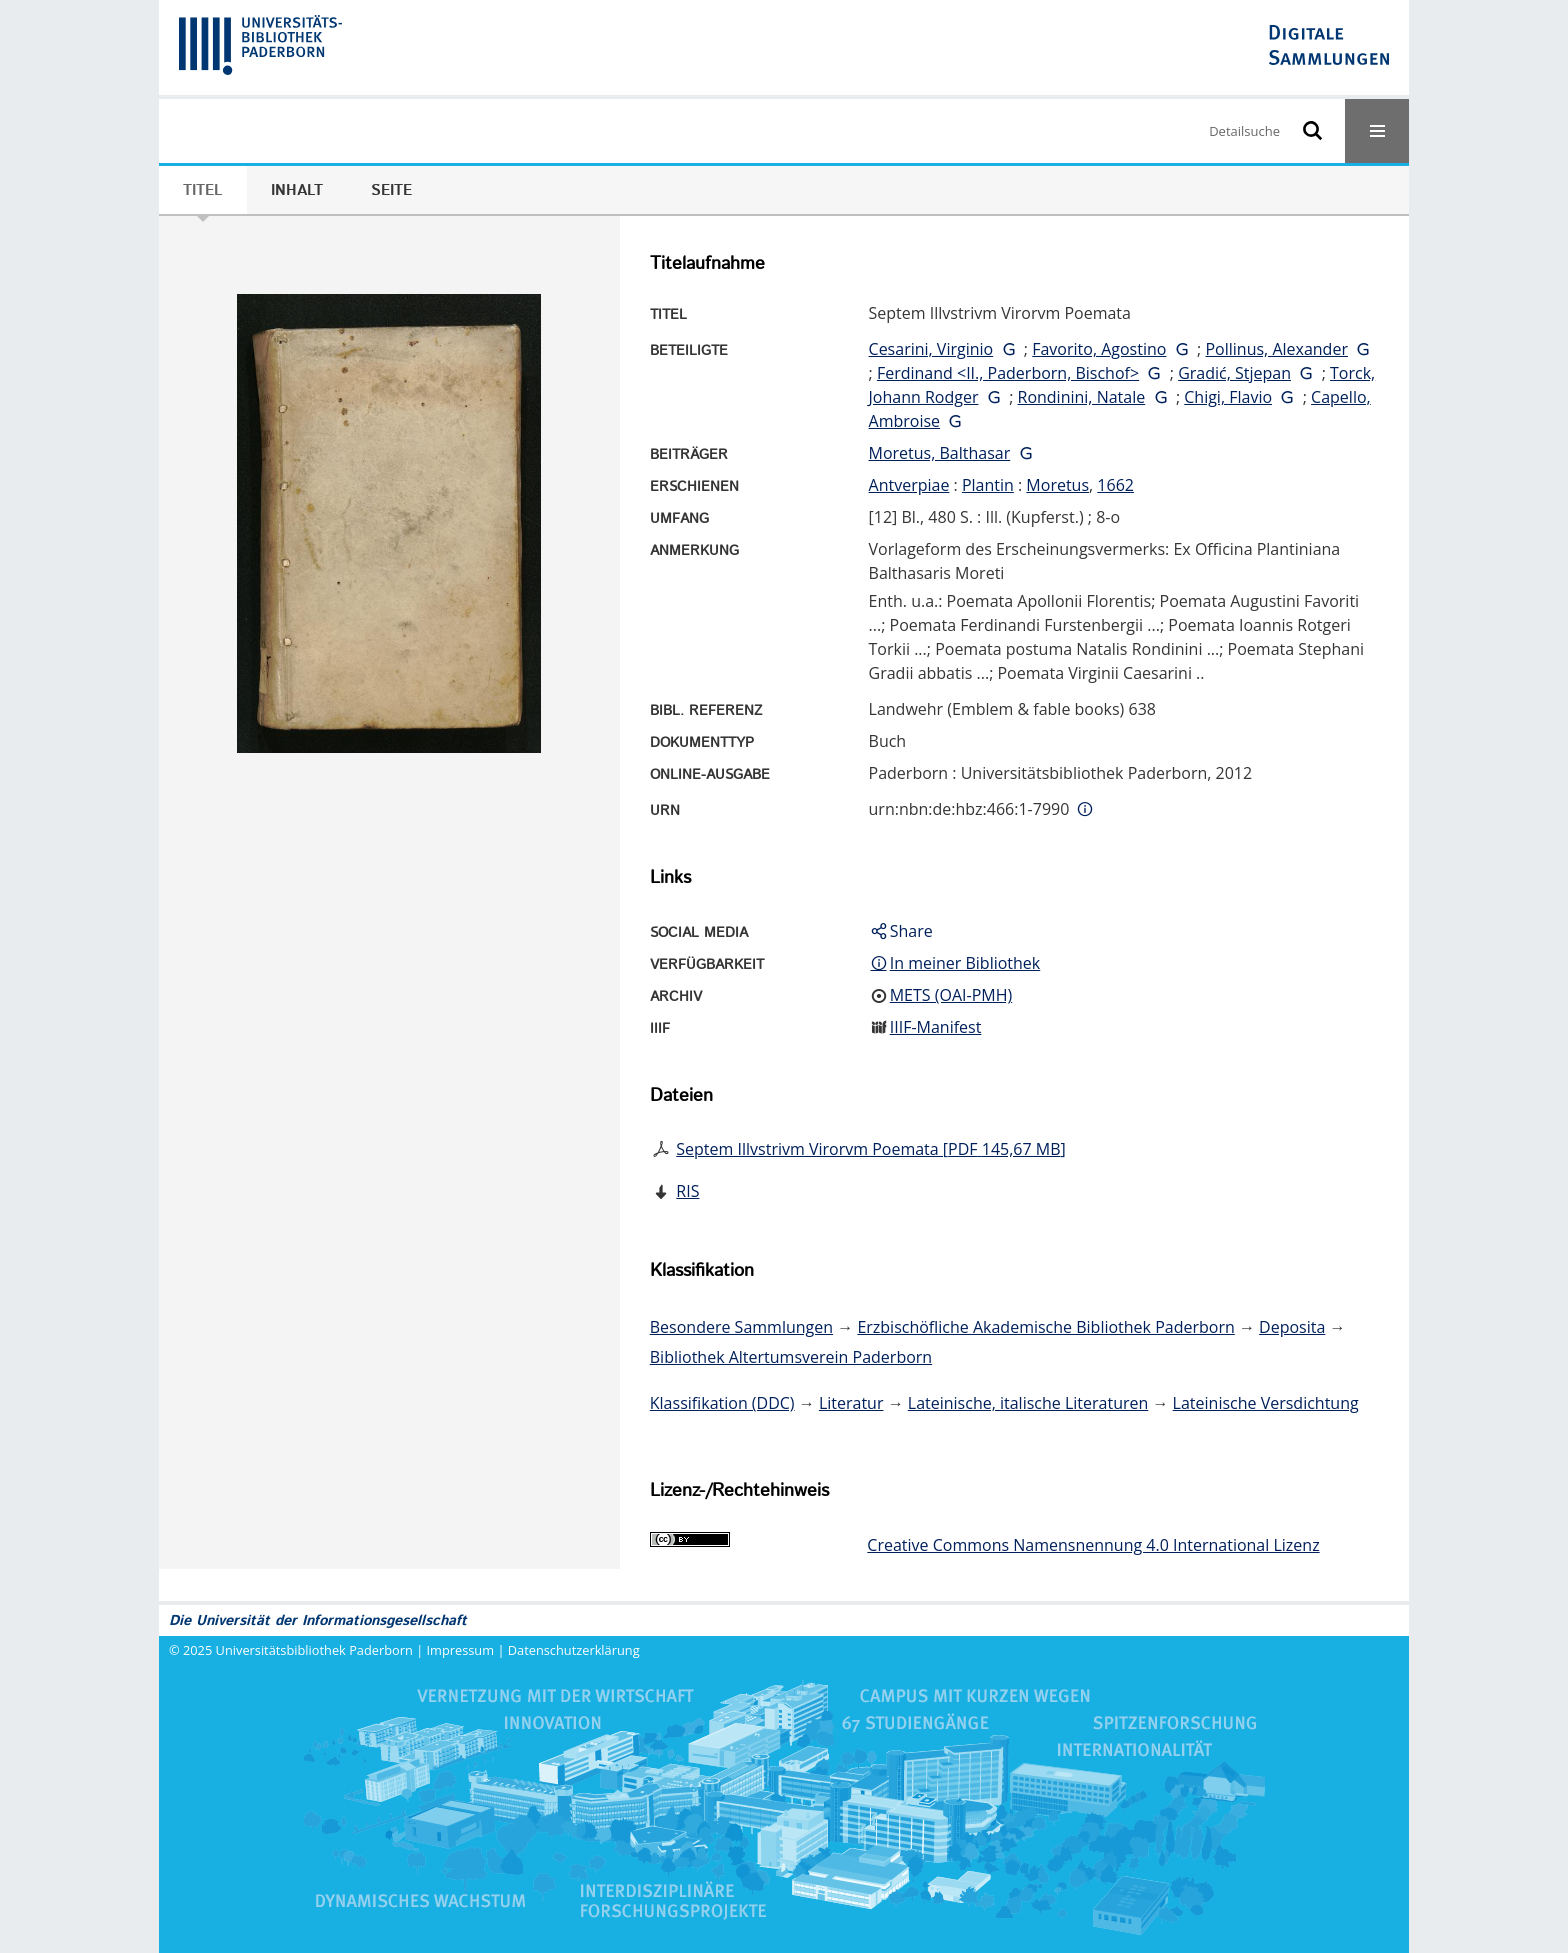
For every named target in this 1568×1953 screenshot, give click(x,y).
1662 (1115, 485)
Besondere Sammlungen (741, 1327)
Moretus (1057, 485)
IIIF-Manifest (936, 1027)
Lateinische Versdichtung (1266, 1403)
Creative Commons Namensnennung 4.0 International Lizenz (1093, 1545)
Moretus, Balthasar (940, 453)
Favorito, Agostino (1099, 349)
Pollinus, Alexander (1276, 349)
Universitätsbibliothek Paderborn (314, 1650)
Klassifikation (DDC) (722, 1403)
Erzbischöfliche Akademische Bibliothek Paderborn (1045, 1327)
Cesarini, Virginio (931, 349)
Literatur (851, 1403)
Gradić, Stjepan (1234, 373)
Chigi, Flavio (1228, 397)
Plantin (988, 485)
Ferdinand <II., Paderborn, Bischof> (1008, 373)
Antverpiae (909, 485)
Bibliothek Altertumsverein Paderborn (791, 1357)
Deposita (1292, 1327)
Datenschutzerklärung (574, 1650)
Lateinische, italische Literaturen (1028, 1403)
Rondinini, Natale (1082, 397)
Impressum (461, 1650)
